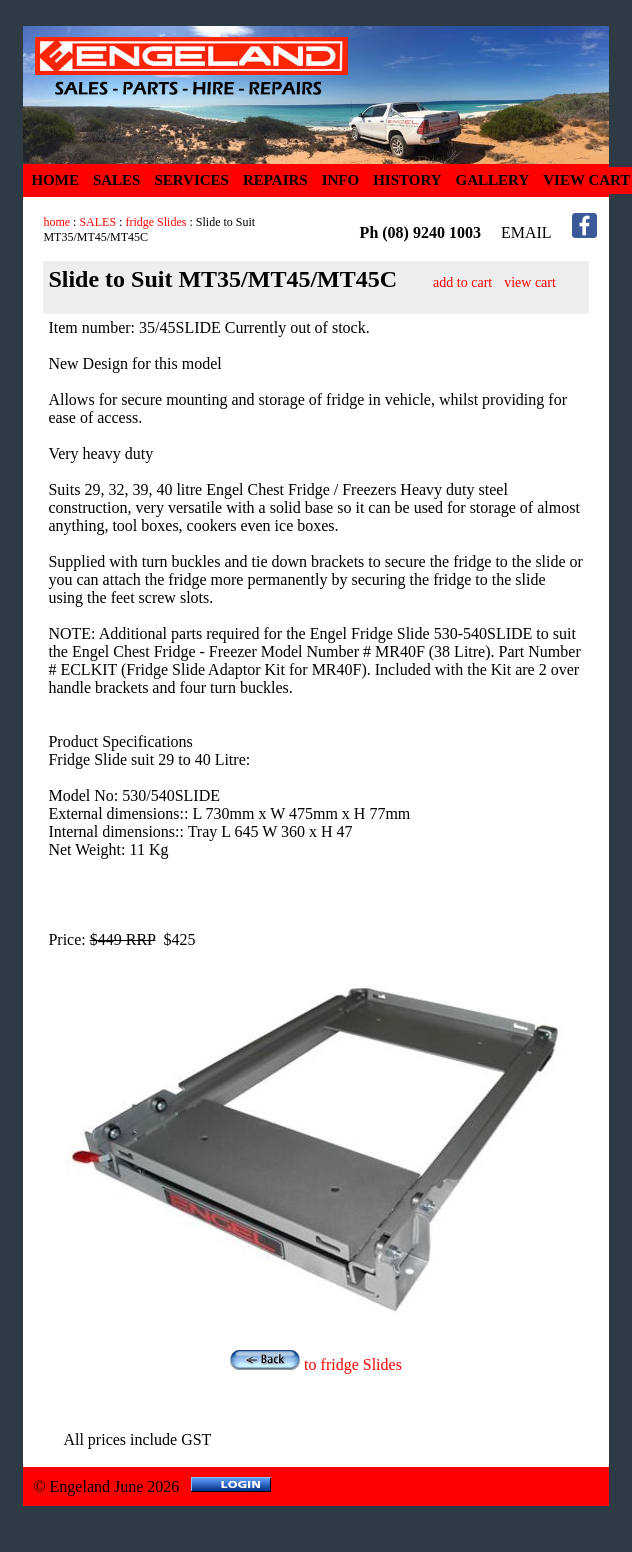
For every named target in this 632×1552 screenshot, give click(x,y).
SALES (117, 180)
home (56, 222)
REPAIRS (275, 180)
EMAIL (526, 232)
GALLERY (493, 180)
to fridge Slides (316, 1364)
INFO (341, 180)
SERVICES (191, 180)
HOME (55, 180)
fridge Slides (155, 222)
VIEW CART (586, 180)
